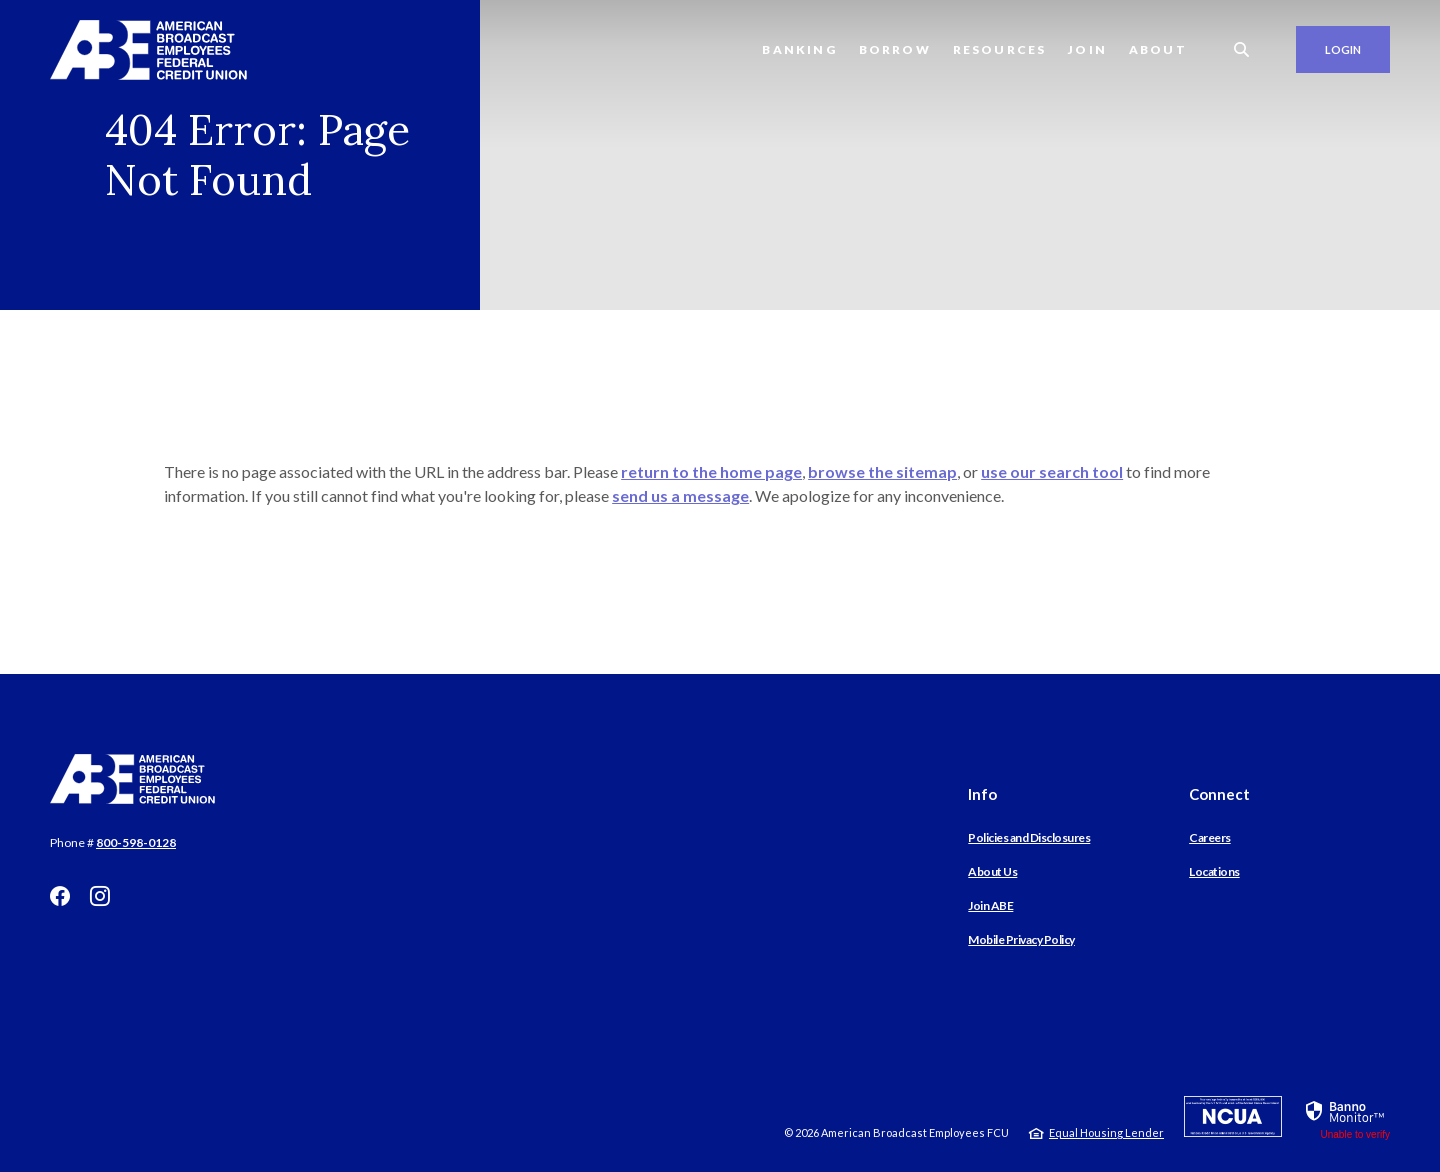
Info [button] (982, 794)
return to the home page (711, 471)
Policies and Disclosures (1029, 837)
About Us (992, 871)
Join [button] (1087, 49)
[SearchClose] (1242, 49)
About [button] (1158, 49)
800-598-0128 (136, 842)
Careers (1210, 837)
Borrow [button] (895, 49)
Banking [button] (799, 49)
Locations (1214, 871)
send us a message (680, 495)
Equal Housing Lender (1106, 1132)
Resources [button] (1000, 49)
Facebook (60, 896)
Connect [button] (1219, 794)
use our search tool (1052, 471)
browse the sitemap (882, 471)
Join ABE (990, 905)
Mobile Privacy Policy (1021, 939)
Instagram (100, 896)
